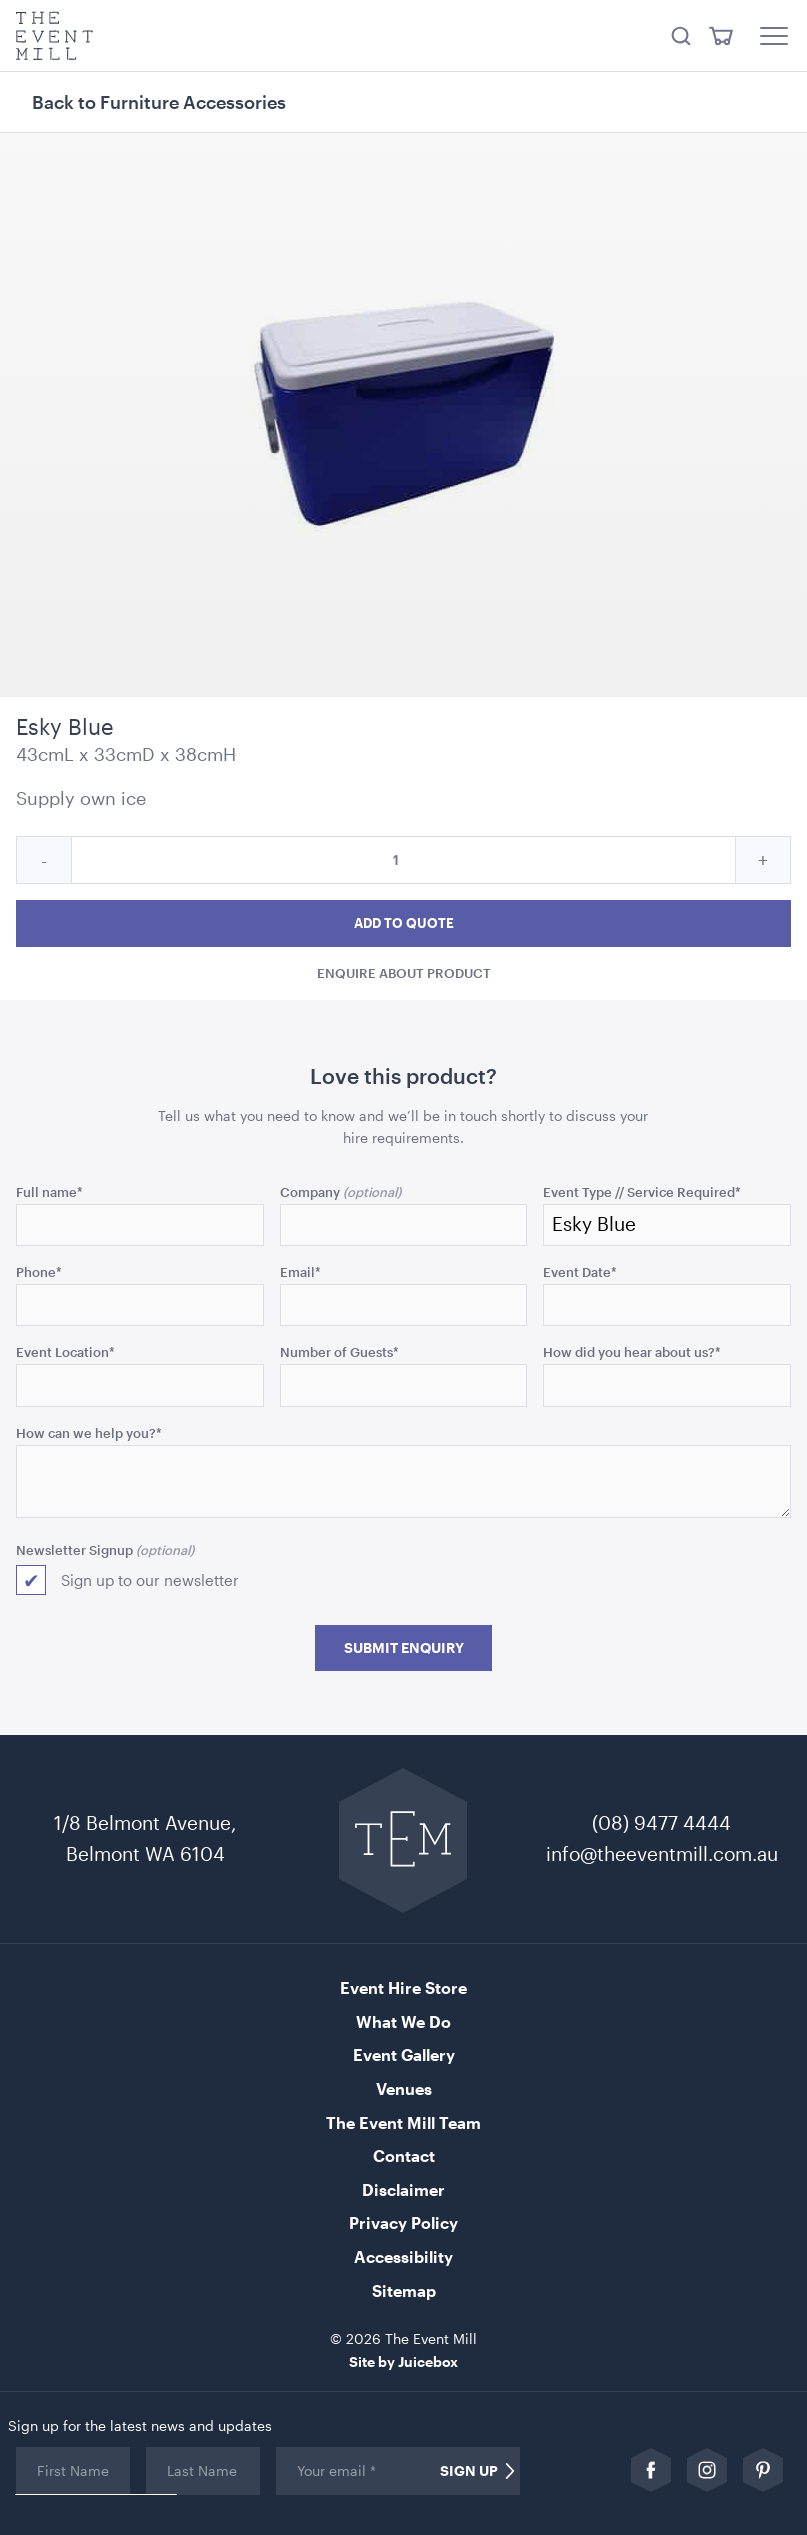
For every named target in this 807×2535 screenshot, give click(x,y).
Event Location (65, 1351)
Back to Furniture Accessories (159, 102)
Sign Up (469, 2471)
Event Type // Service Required (642, 1191)
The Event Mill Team (403, 2122)
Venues (404, 2088)
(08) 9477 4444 (661, 1822)
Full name (49, 1191)
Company (310, 1191)
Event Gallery (404, 2054)
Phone (39, 1271)
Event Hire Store (403, 1987)
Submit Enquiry (404, 1648)
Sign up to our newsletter (150, 1580)
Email (300, 1271)
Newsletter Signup (74, 1549)
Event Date (580, 1271)
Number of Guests (339, 1351)
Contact (404, 2155)
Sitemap (404, 2290)
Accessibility (403, 2256)
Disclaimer (403, 2189)
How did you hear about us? (632, 1351)
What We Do (403, 2021)
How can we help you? (89, 1432)
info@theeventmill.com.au (662, 1853)
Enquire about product (404, 972)
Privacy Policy (403, 2222)
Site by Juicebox (403, 2361)
